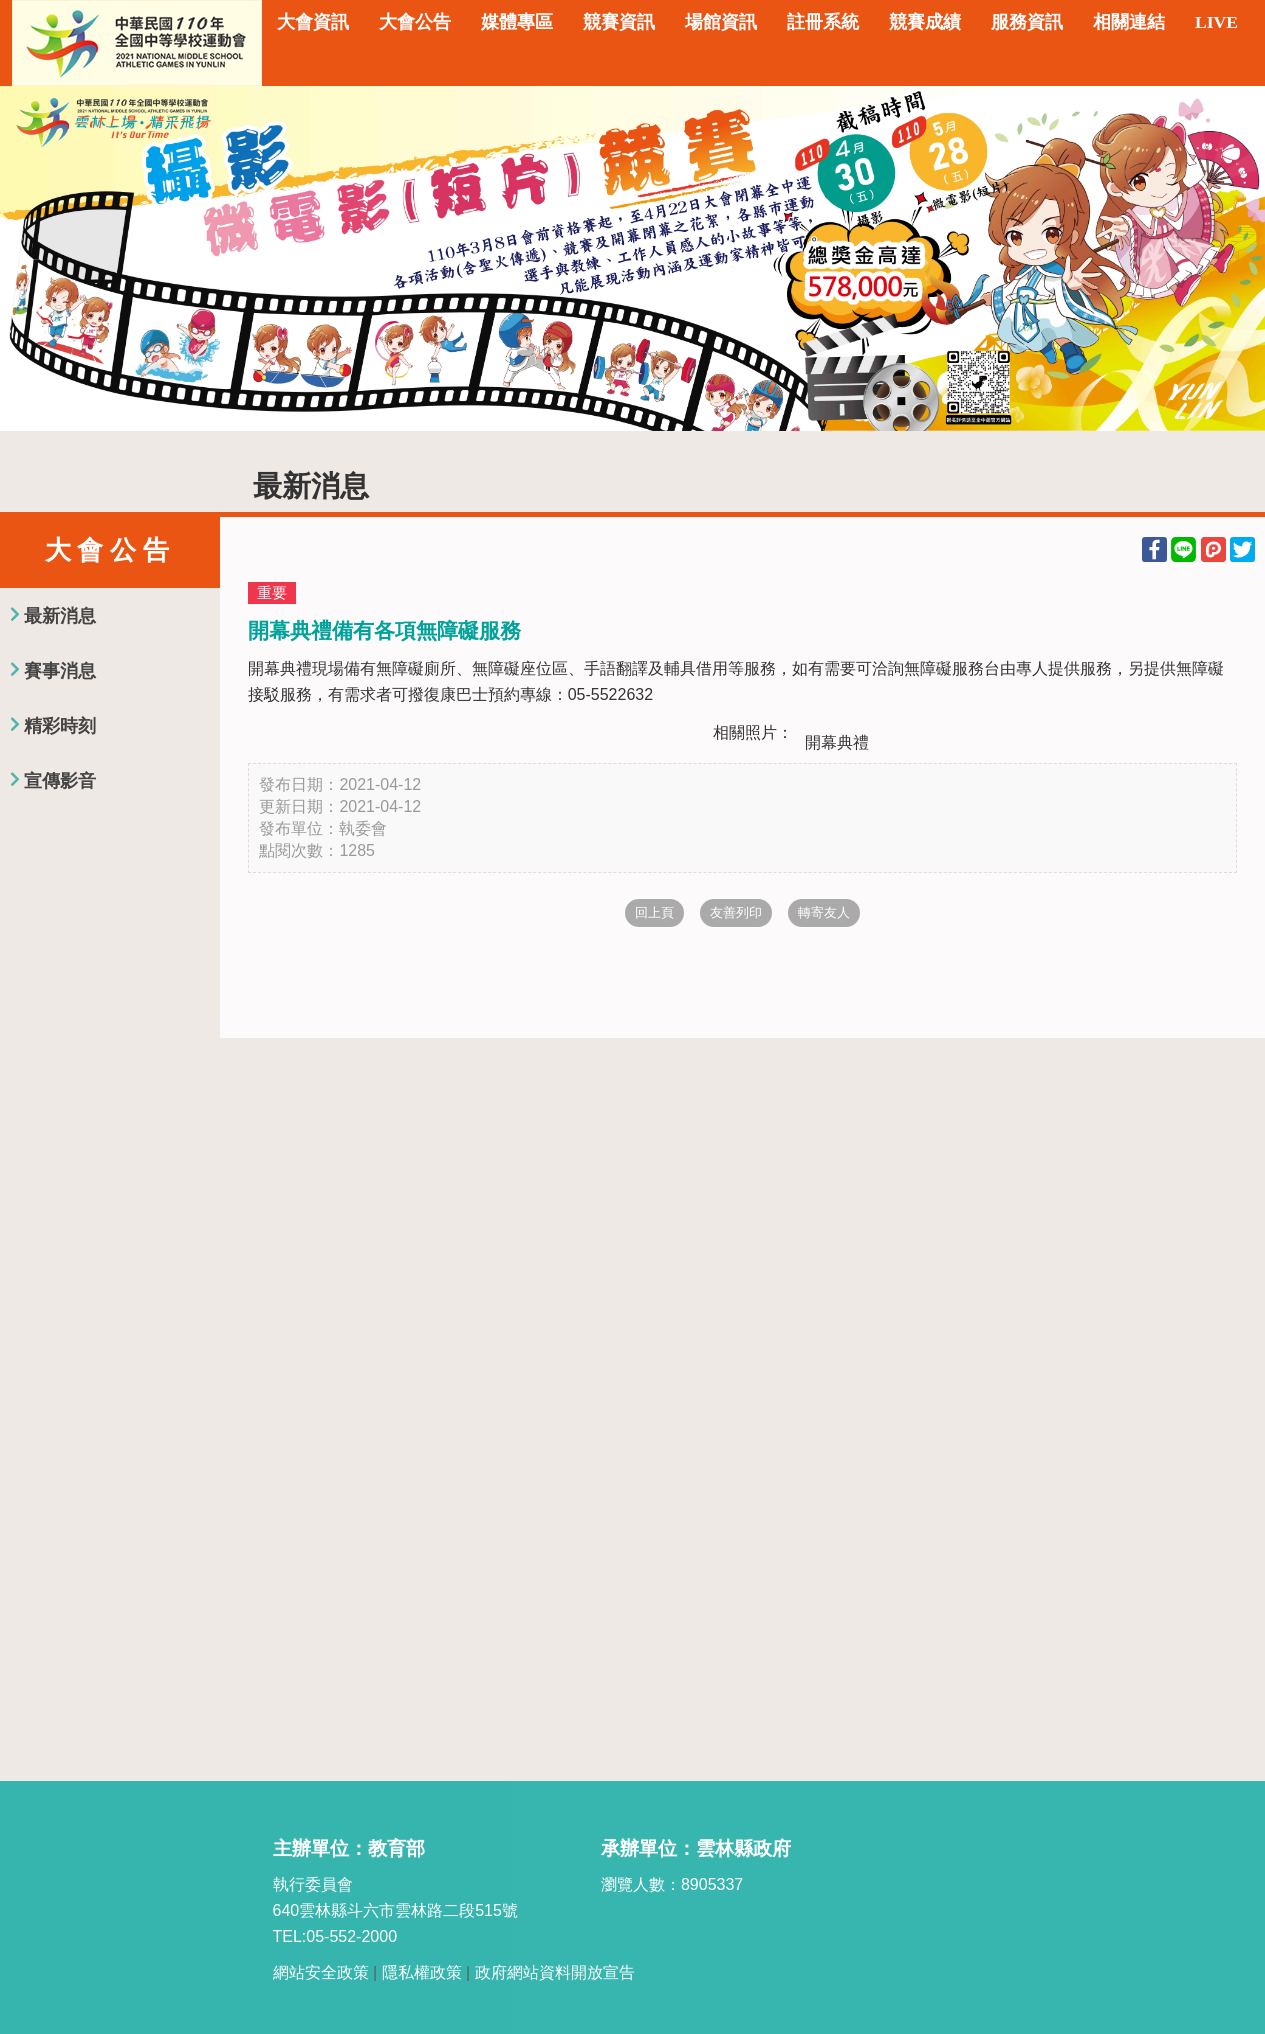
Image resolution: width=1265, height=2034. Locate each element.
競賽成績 (925, 22)
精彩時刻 (60, 726)
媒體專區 (517, 22)
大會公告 (415, 22)
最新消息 (60, 616)
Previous (35, 258)
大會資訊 (313, 22)
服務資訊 (1027, 22)
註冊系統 (823, 22)
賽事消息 (60, 671)
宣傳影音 (60, 781)
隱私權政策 (422, 1972)
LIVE (1216, 22)
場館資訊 (721, 22)
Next (1230, 258)
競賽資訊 (619, 22)
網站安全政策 (321, 1972)
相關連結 (1129, 22)
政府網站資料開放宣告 (555, 1972)
